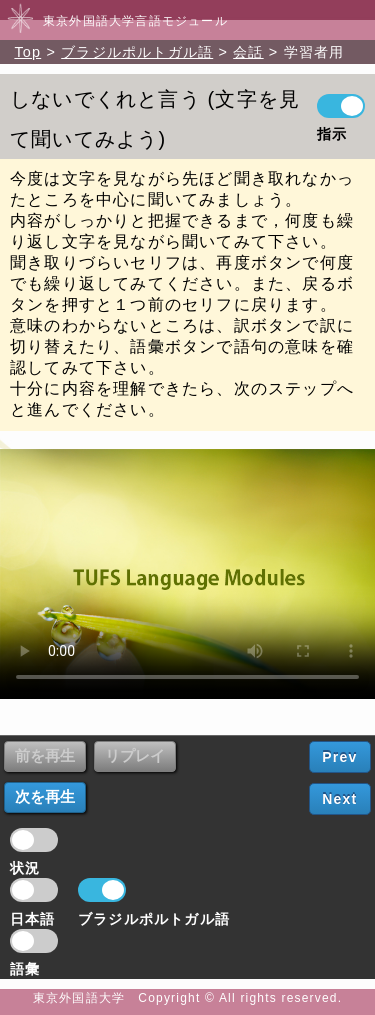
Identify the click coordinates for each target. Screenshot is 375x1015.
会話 (248, 52)
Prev (339, 757)
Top (27, 52)
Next (339, 799)
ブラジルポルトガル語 (137, 52)
